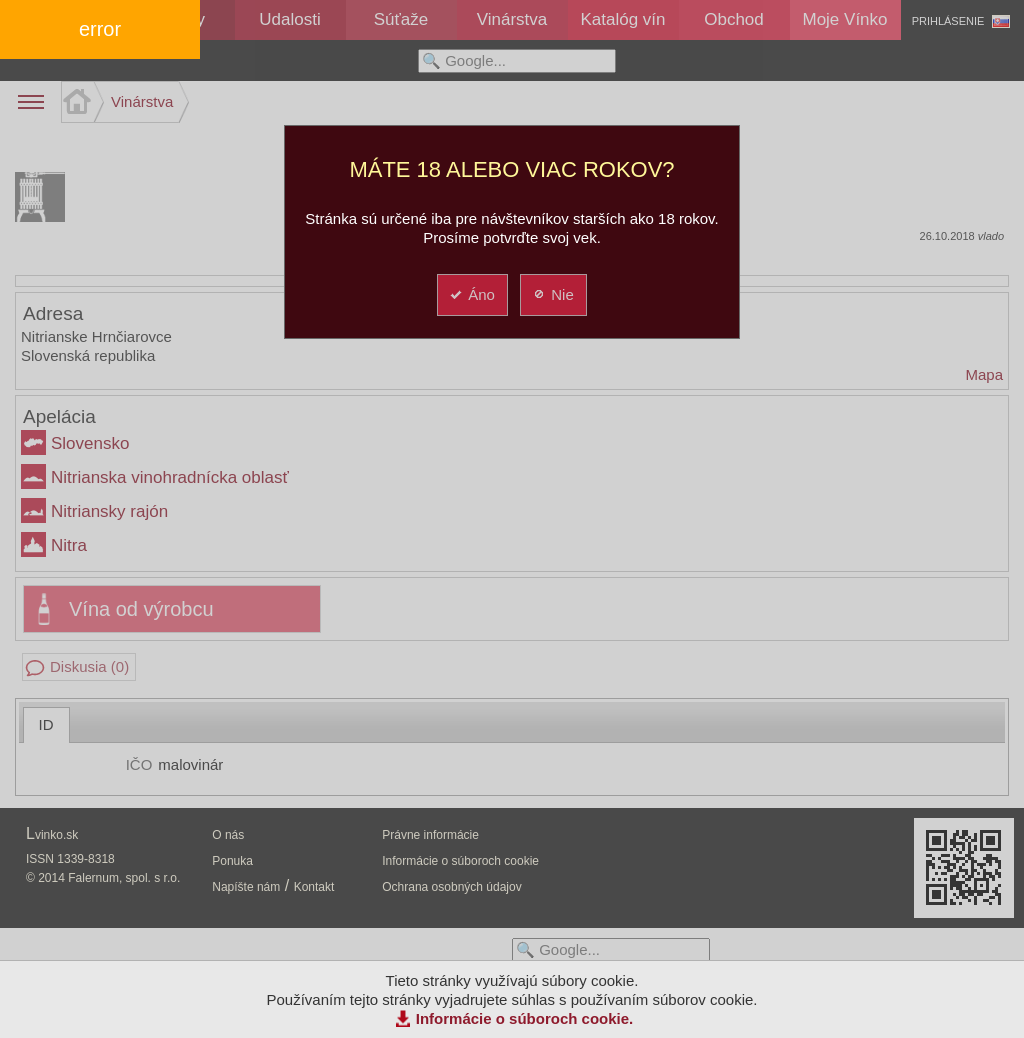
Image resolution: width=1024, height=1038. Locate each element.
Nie (552, 294)
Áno (471, 294)
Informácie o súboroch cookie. (525, 1018)
